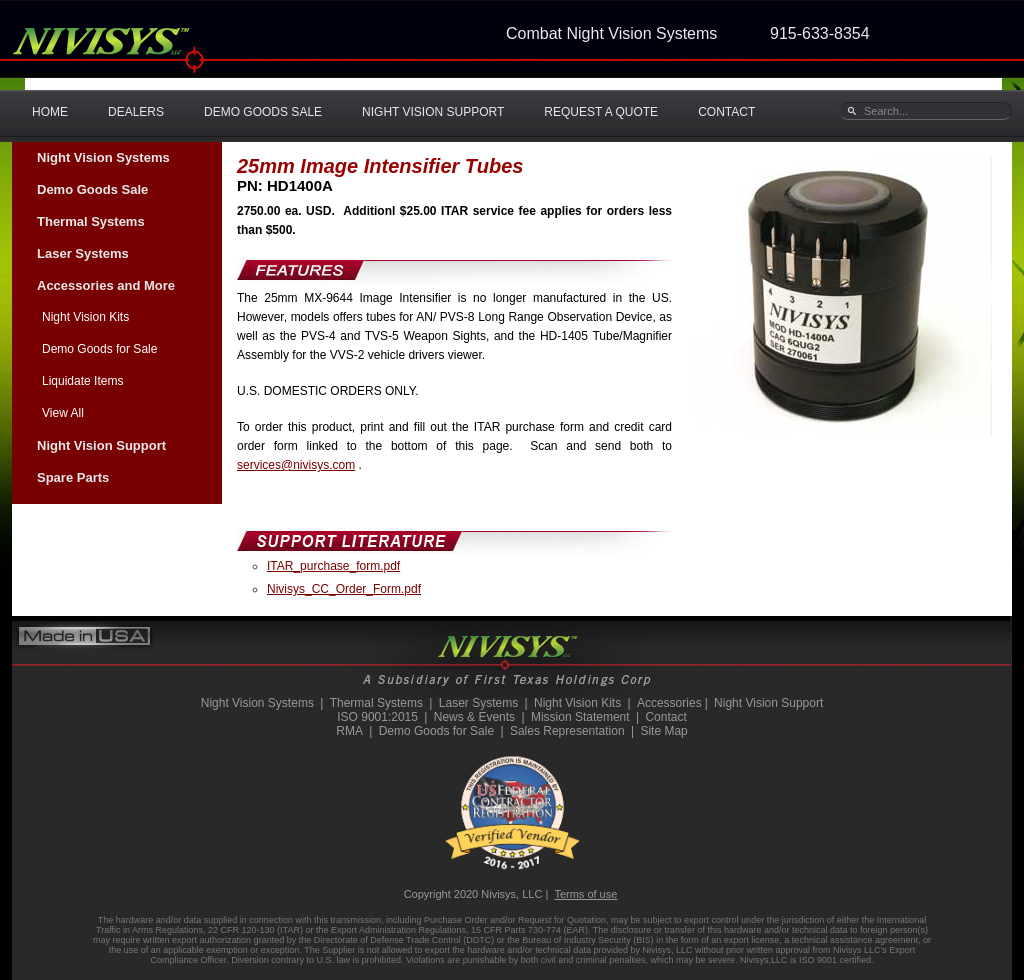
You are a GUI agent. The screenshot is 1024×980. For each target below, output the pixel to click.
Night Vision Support (101, 445)
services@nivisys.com (296, 465)
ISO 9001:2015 (377, 717)
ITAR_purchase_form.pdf (333, 566)
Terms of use (585, 894)
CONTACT (726, 112)
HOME (50, 112)
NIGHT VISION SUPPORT (433, 112)
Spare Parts (73, 477)
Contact (665, 717)
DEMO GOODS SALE (263, 112)
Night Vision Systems (103, 157)
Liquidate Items (82, 381)
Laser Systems (83, 253)
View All (63, 413)
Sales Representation (567, 731)
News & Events (474, 717)
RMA (349, 731)
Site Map (663, 731)
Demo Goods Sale (92, 189)
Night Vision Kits (85, 317)
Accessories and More (106, 285)
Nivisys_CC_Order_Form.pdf (344, 589)
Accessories (669, 703)
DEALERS (136, 112)
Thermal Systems (91, 221)
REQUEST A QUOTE (601, 112)
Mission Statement (580, 717)
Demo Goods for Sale (99, 349)
